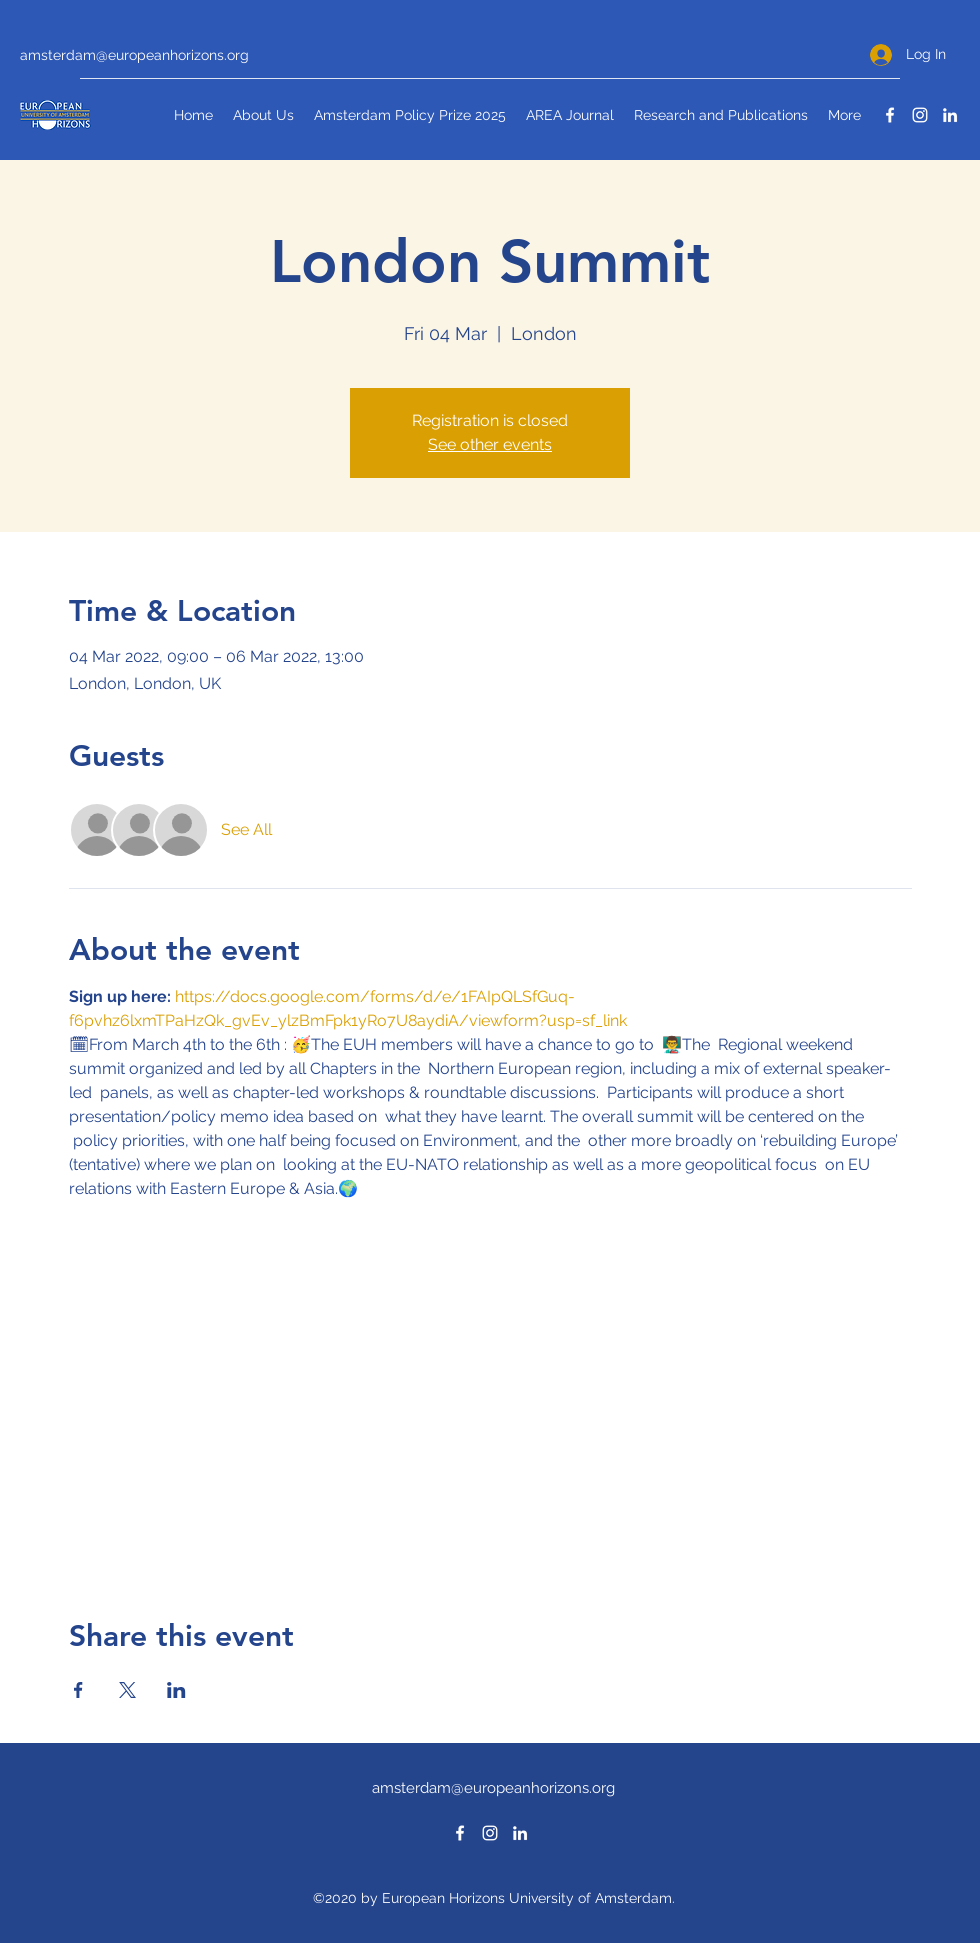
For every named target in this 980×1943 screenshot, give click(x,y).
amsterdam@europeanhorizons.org (134, 55)
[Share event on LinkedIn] (176, 1690)
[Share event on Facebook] (78, 1690)
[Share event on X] (127, 1690)
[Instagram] (920, 115)
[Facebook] (890, 115)
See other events (490, 444)
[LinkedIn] (950, 115)
